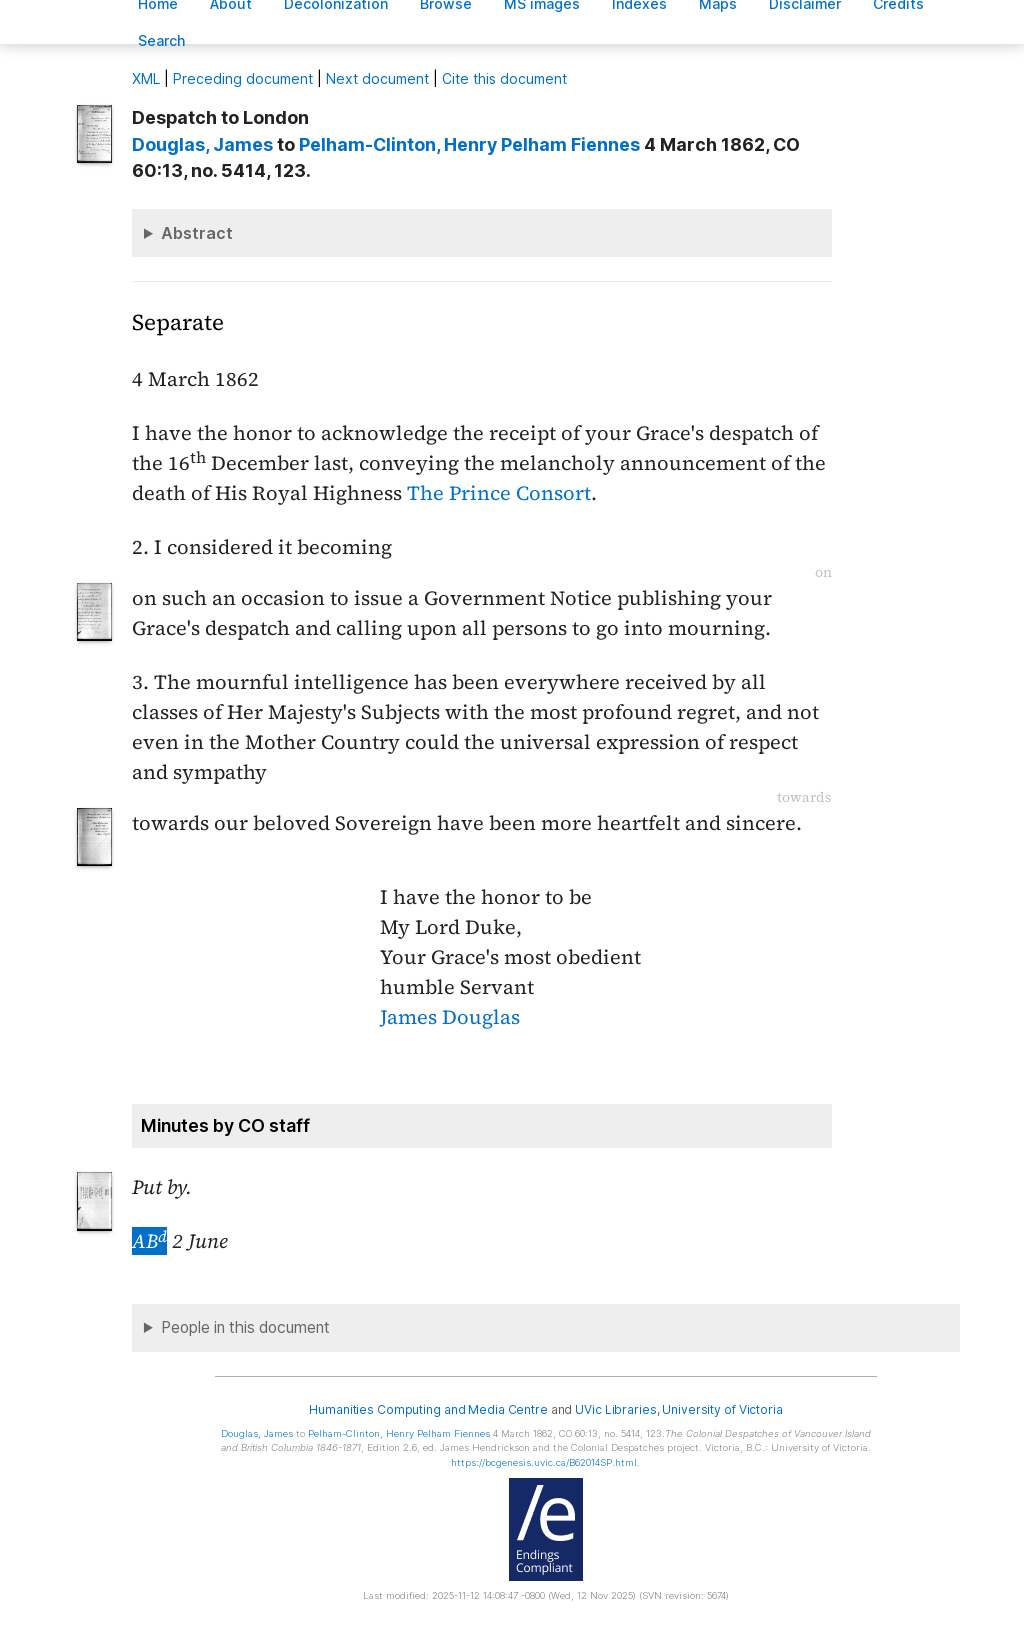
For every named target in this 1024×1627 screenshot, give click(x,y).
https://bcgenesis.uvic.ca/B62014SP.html (544, 1462)
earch (162, 40)
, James (202, 144)
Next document (377, 78)
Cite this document (504, 78)
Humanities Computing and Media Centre (428, 1409)
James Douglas (450, 1017)
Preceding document (243, 78)
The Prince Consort (499, 493)
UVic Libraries (615, 1409)
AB (149, 1241)
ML (146, 78)
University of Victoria (722, 1409)
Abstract (197, 233)
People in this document (245, 1327)
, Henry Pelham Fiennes (469, 144)
